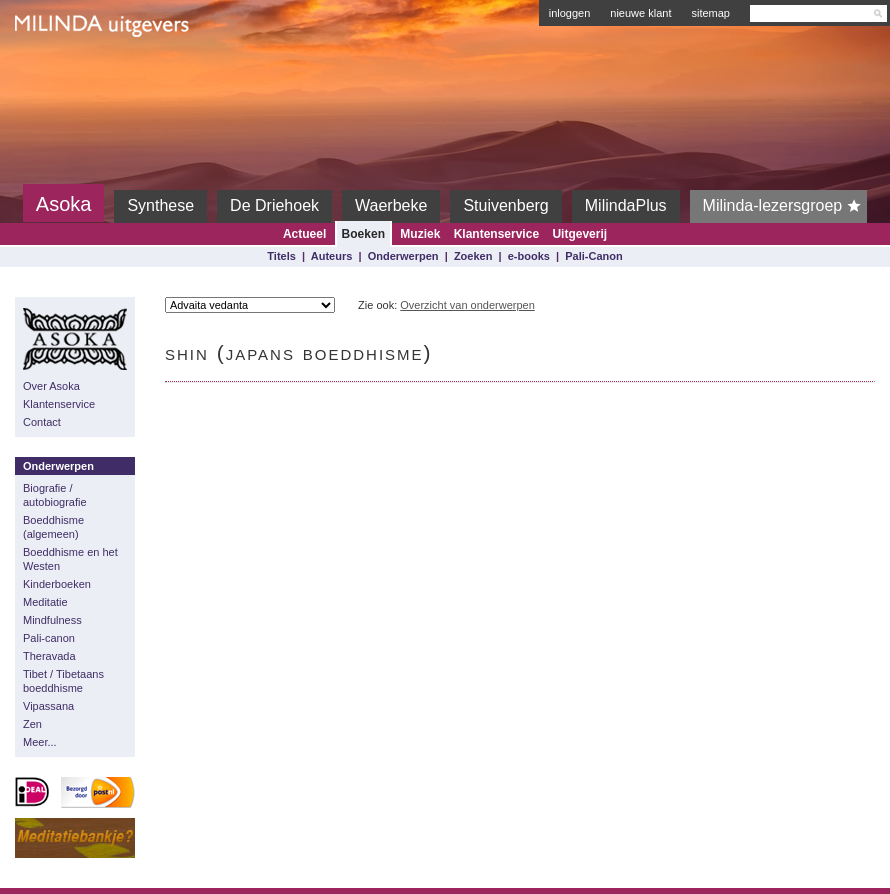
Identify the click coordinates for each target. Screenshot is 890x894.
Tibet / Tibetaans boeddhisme (63, 681)
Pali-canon (49, 638)
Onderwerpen (403, 256)
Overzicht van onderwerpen (467, 305)
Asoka (64, 204)
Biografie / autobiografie (55, 495)
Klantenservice (496, 234)
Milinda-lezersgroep (785, 206)
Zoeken (473, 256)
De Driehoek (274, 205)
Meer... (40, 742)
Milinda (56, 72)
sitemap (710, 13)
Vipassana (48, 706)
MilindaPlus (626, 205)
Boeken (363, 234)
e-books (529, 256)
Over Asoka (51, 386)
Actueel (304, 234)
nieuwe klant (640, 13)
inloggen (570, 13)
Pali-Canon (593, 256)
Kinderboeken (57, 584)
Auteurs (332, 256)
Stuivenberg (505, 205)
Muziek (420, 234)
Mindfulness (52, 620)
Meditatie (45, 602)
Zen (32, 724)
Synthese (160, 205)
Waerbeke (391, 205)
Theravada (49, 656)
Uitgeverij (579, 234)
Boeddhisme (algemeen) (53, 527)
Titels (281, 256)
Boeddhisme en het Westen (70, 559)
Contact (42, 422)
